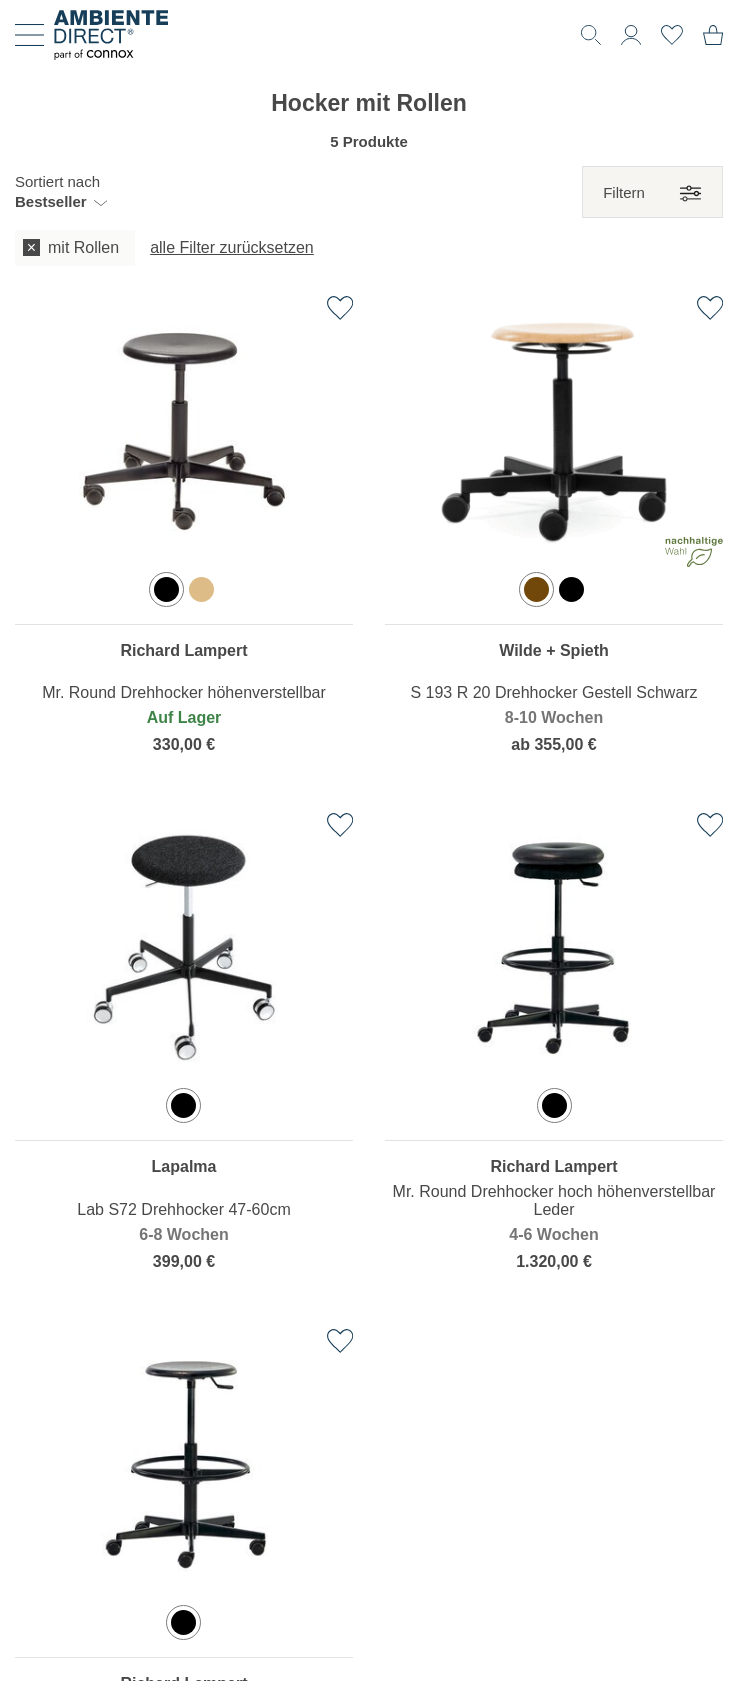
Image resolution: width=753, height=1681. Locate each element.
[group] (369, 248)
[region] (184, 539)
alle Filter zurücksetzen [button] (232, 247)
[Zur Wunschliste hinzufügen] (340, 308)
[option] (166, 589)
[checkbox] (75, 248)
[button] (61, 192)
